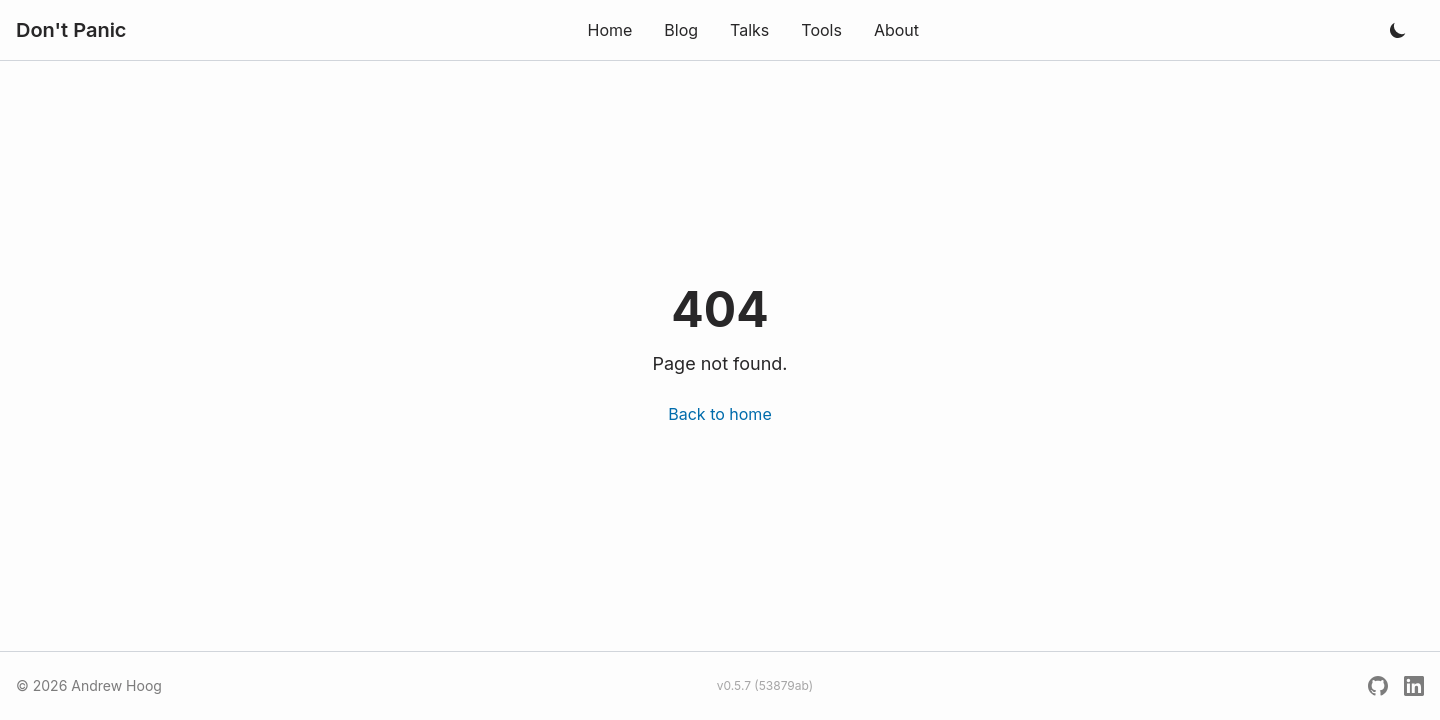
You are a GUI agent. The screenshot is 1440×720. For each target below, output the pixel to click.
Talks (749, 30)
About (896, 30)
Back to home (719, 414)
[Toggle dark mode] (1398, 30)
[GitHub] (1378, 686)
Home (609, 30)
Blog (681, 30)
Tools (821, 30)
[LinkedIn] (1414, 686)
